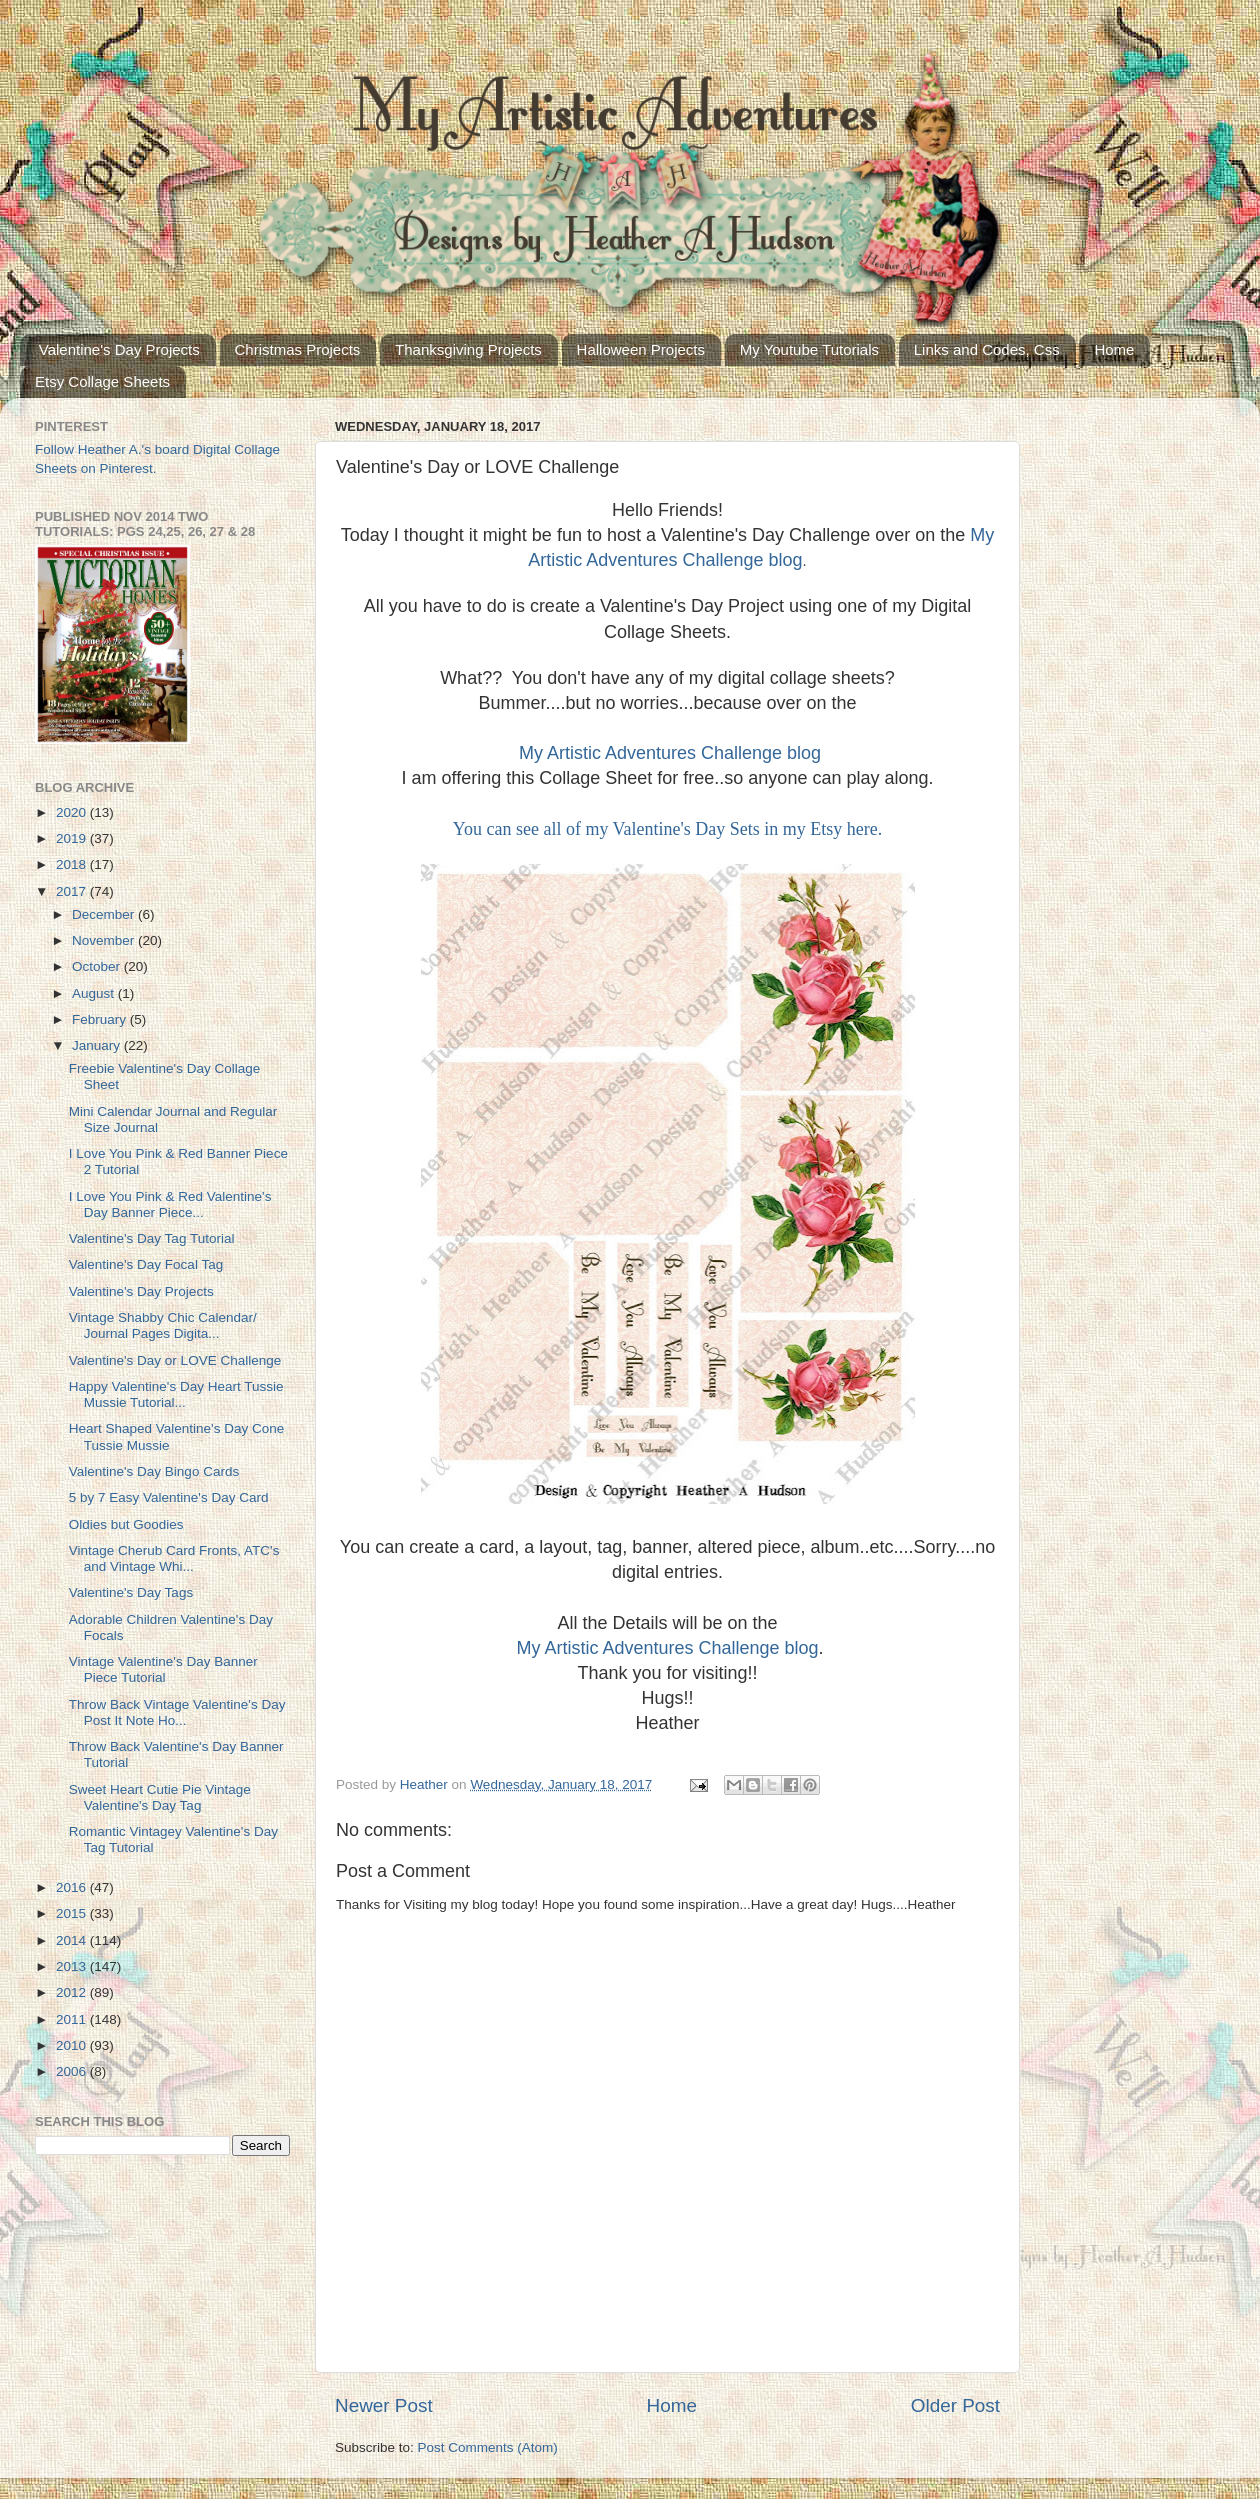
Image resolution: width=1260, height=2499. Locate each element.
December (105, 914)
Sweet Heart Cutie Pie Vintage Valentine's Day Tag (160, 1797)
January (98, 1045)
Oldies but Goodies (126, 1524)
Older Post (955, 2405)
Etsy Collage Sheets (102, 381)
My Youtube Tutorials (809, 349)
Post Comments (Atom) (488, 2447)
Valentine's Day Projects (119, 349)
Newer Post (384, 2405)
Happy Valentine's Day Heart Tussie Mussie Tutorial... (176, 1394)
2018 (73, 864)
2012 (73, 1992)
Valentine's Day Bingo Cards (154, 1471)
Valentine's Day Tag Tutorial (152, 1238)
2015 (73, 1913)
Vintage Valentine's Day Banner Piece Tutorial (163, 1669)
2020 (73, 812)
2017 (73, 891)
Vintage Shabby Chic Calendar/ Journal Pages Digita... (163, 1325)
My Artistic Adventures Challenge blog (670, 753)
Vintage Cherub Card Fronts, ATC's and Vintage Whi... (174, 1558)
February (101, 1019)
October (98, 966)
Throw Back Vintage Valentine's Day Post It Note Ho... (177, 1712)
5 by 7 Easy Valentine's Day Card (169, 1497)
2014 (73, 1940)
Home (1114, 349)
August (95, 993)
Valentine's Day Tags (131, 1592)
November (105, 940)
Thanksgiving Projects (468, 349)
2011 (73, 2019)
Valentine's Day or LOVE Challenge (175, 1360)
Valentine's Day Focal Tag (146, 1264)
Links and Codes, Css (987, 349)
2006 (73, 2071)
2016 (73, 1887)
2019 (73, 838)
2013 (73, 1966)
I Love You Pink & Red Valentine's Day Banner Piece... (170, 1204)
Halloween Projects (641, 349)
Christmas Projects (298, 349)
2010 (73, 2045)
